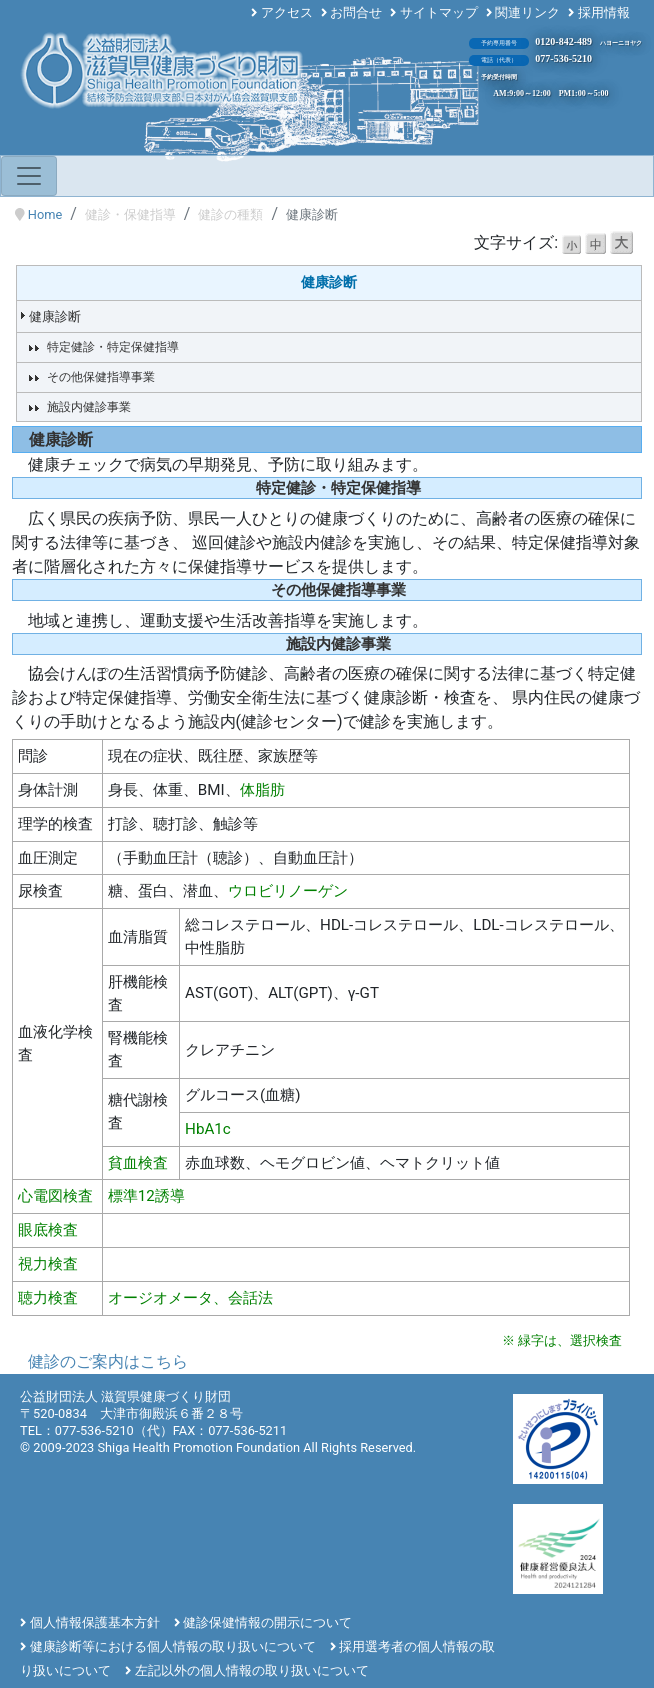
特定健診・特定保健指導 (113, 347)
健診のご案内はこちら (108, 1361)
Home (45, 214)
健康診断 (55, 316)
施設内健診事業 (89, 407)
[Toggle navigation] (29, 176)
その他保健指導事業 (101, 377)
